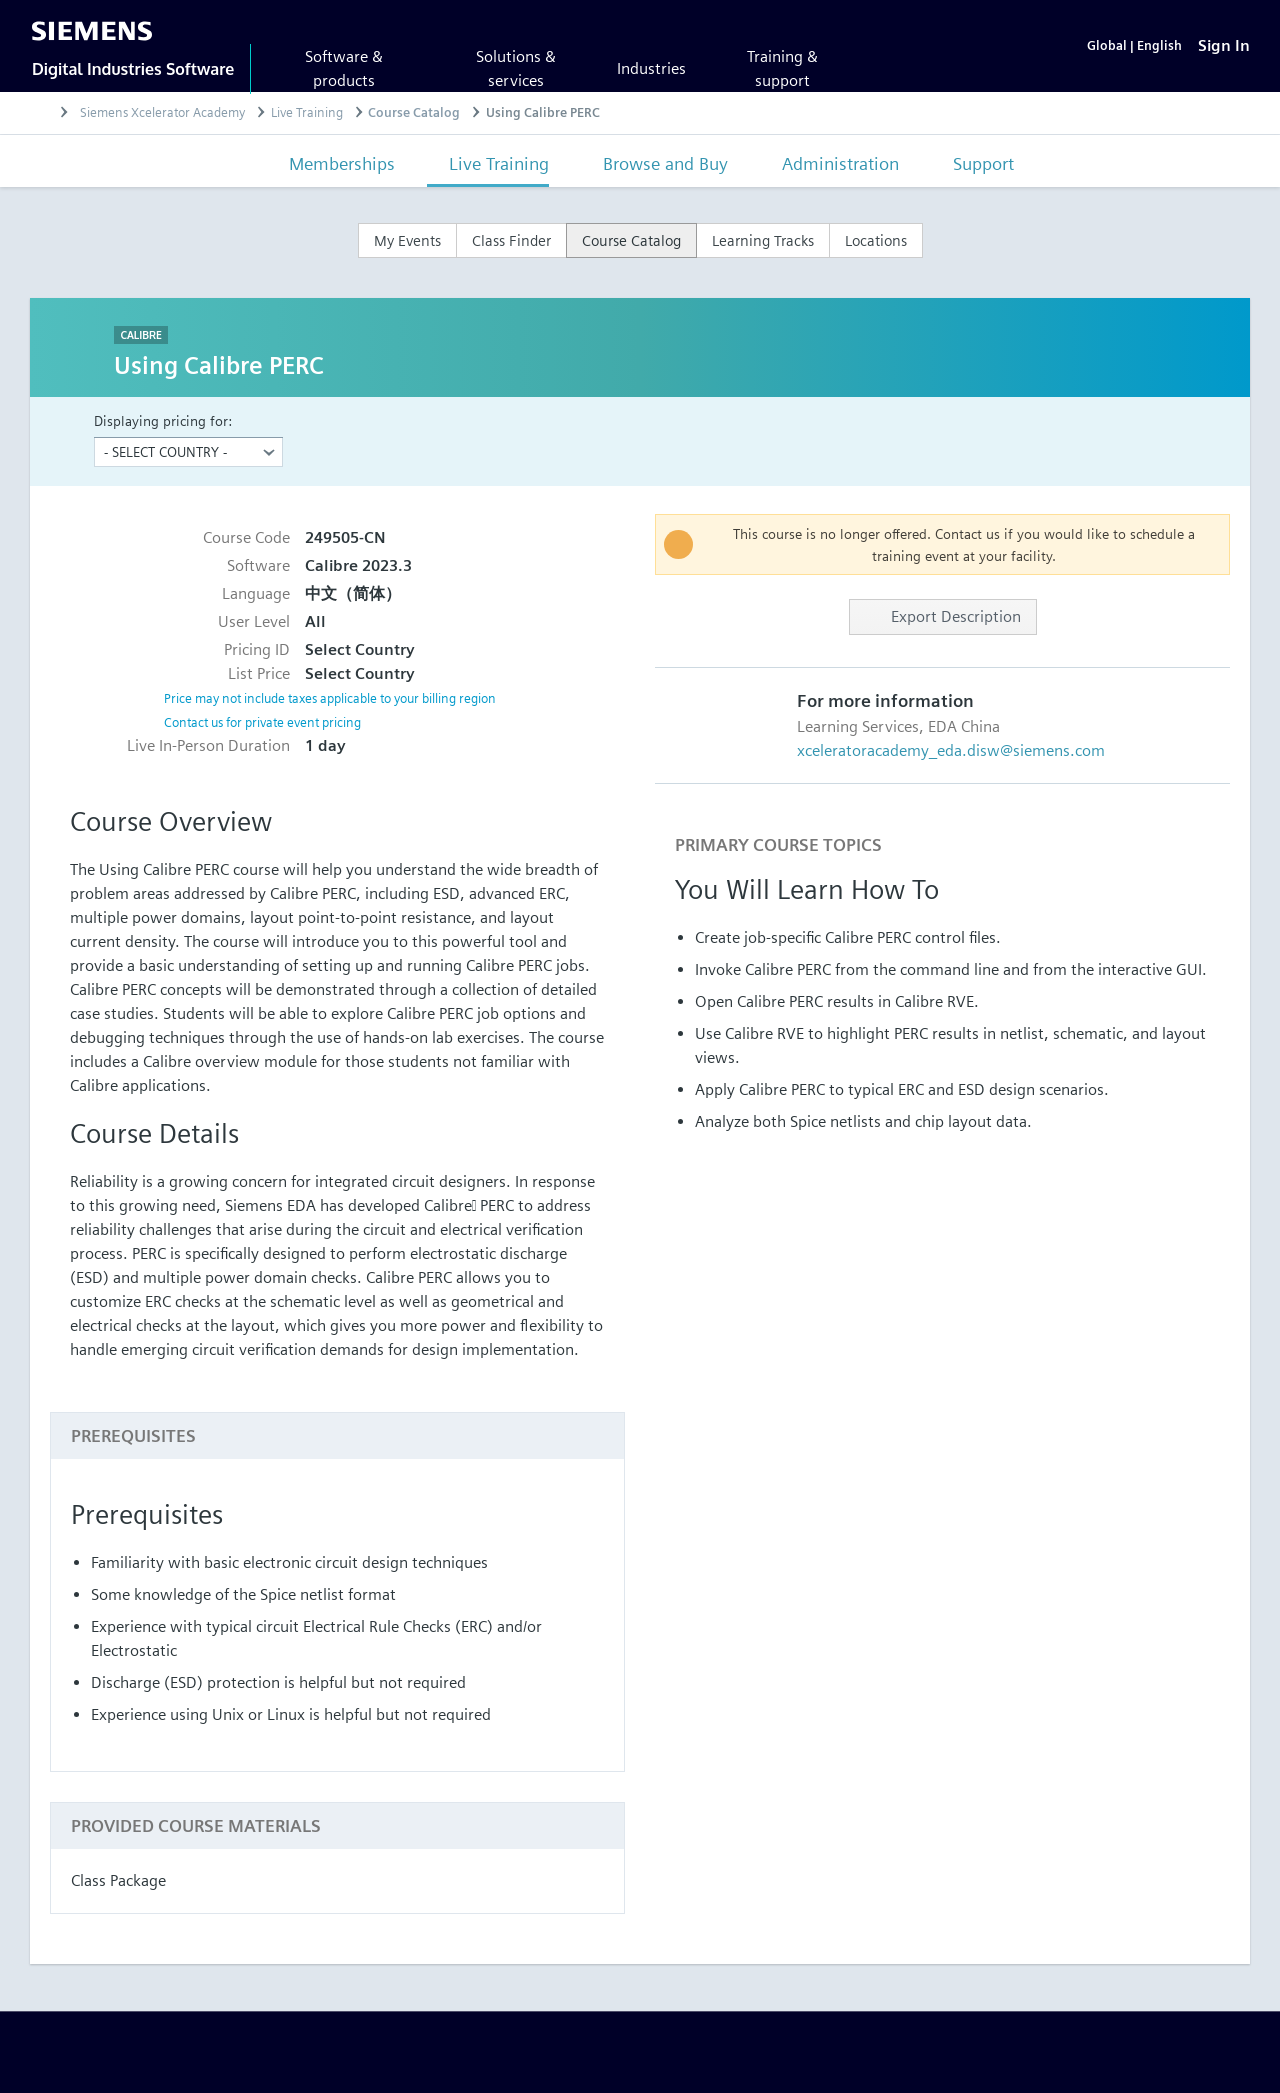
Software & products (344, 68)
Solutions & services (516, 68)
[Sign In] (1224, 45)
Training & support (782, 68)
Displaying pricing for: (163, 421)
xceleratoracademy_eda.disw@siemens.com (951, 751)
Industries (651, 68)
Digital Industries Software (133, 69)
